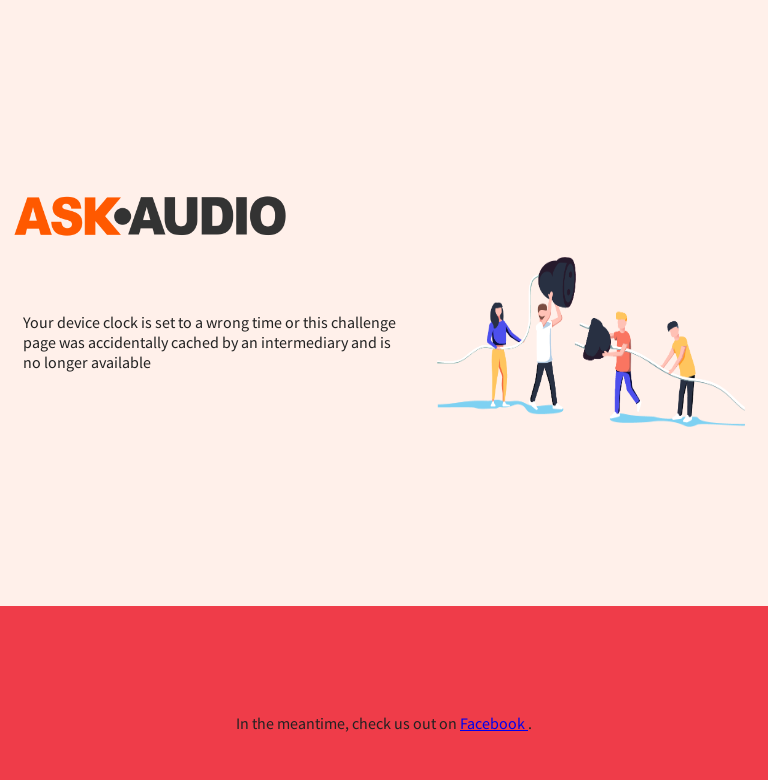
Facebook (494, 723)
